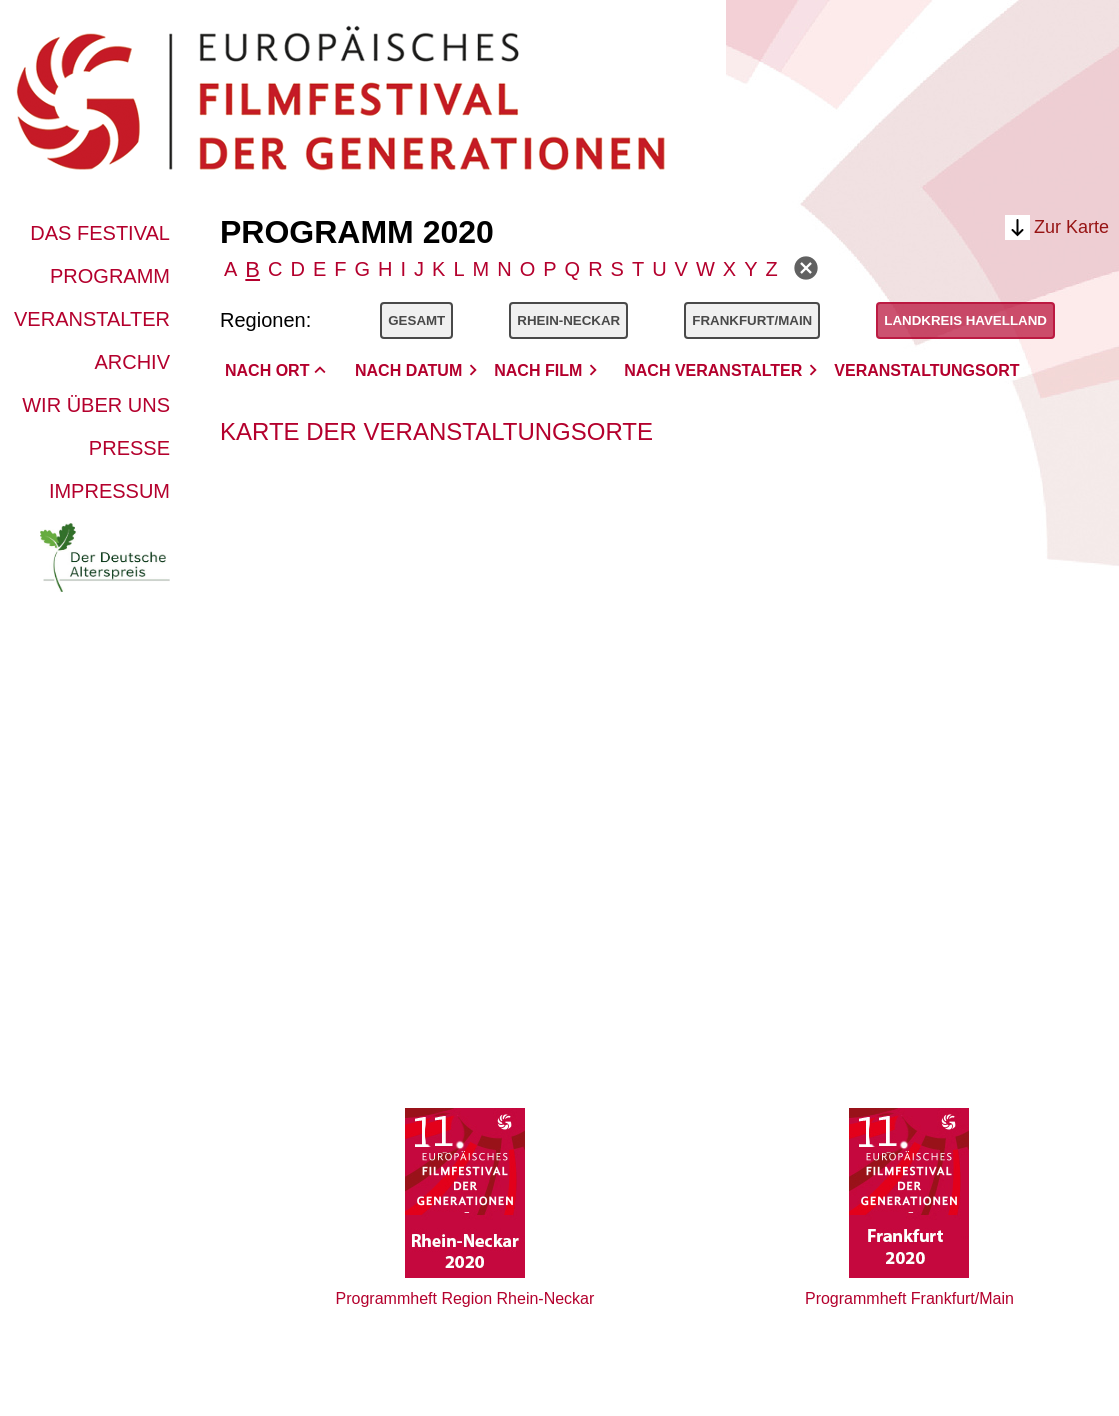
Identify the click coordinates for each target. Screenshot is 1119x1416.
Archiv (132, 362)
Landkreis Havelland (965, 320)
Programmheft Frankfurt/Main (909, 1298)
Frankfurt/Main (752, 320)
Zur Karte (1071, 227)
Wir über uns (96, 405)
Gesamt (416, 320)
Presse (129, 448)
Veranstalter (92, 319)
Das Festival (100, 233)
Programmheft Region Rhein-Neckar (465, 1298)
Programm (110, 276)
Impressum (109, 491)
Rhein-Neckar (568, 320)
